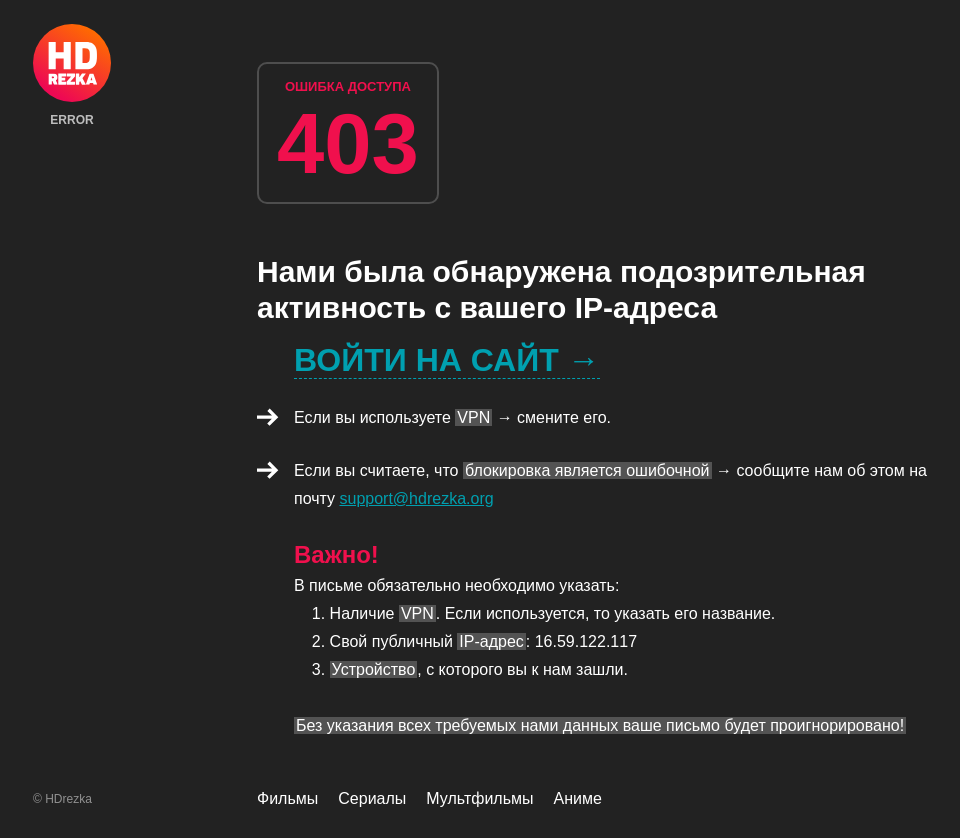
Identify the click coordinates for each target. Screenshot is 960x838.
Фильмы (287, 798)
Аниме (578, 798)
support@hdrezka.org (417, 498)
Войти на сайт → (447, 360)
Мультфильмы (479, 798)
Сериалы (372, 798)
